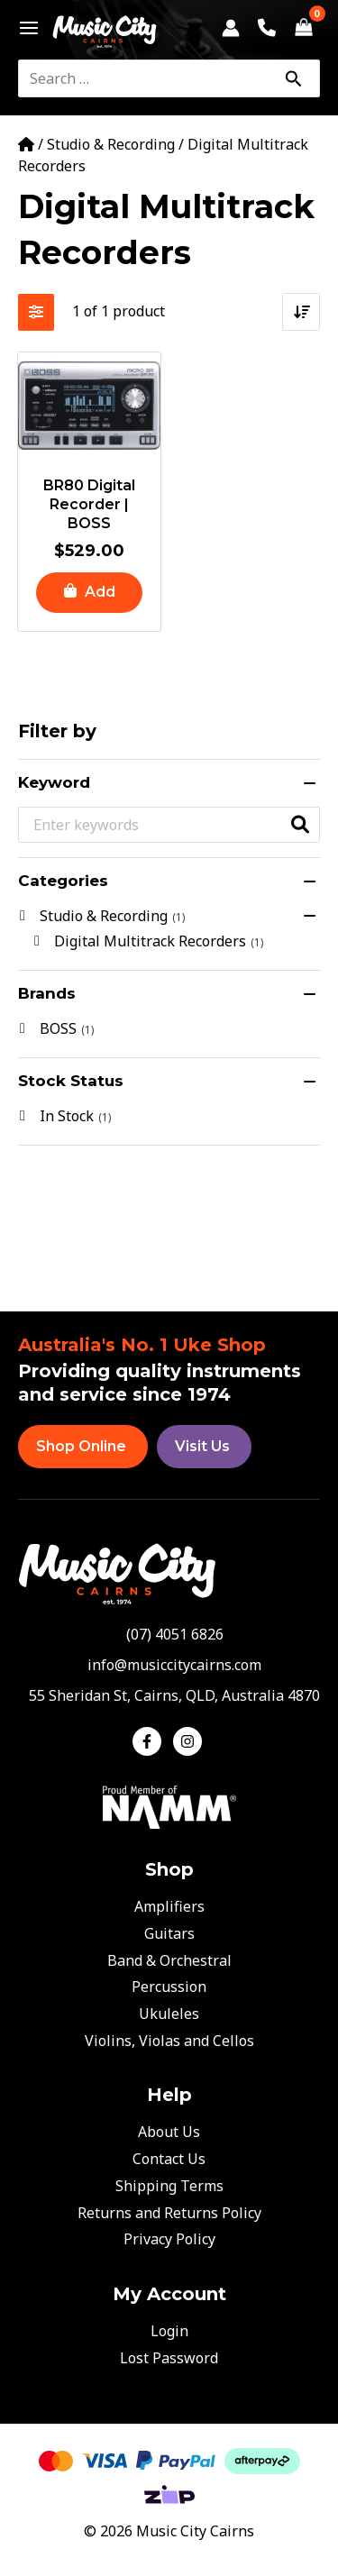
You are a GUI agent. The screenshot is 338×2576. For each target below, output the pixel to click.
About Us (169, 2132)
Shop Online (81, 1446)
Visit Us (202, 1446)
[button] (89, 592)
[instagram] (189, 1741)
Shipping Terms (169, 2186)
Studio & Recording (111, 144)
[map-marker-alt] (169, 1695)
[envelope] (169, 1665)
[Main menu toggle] (24, 28)
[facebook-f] (150, 1741)
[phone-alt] (169, 1634)
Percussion (169, 1986)
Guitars (169, 1933)
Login (169, 2331)
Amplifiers (169, 1906)
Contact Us (169, 2159)
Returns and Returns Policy (169, 2213)
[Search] (293, 78)
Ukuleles (169, 2013)
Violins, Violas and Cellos (169, 2041)
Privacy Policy (169, 2239)
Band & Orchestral (169, 1960)
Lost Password (169, 2358)
